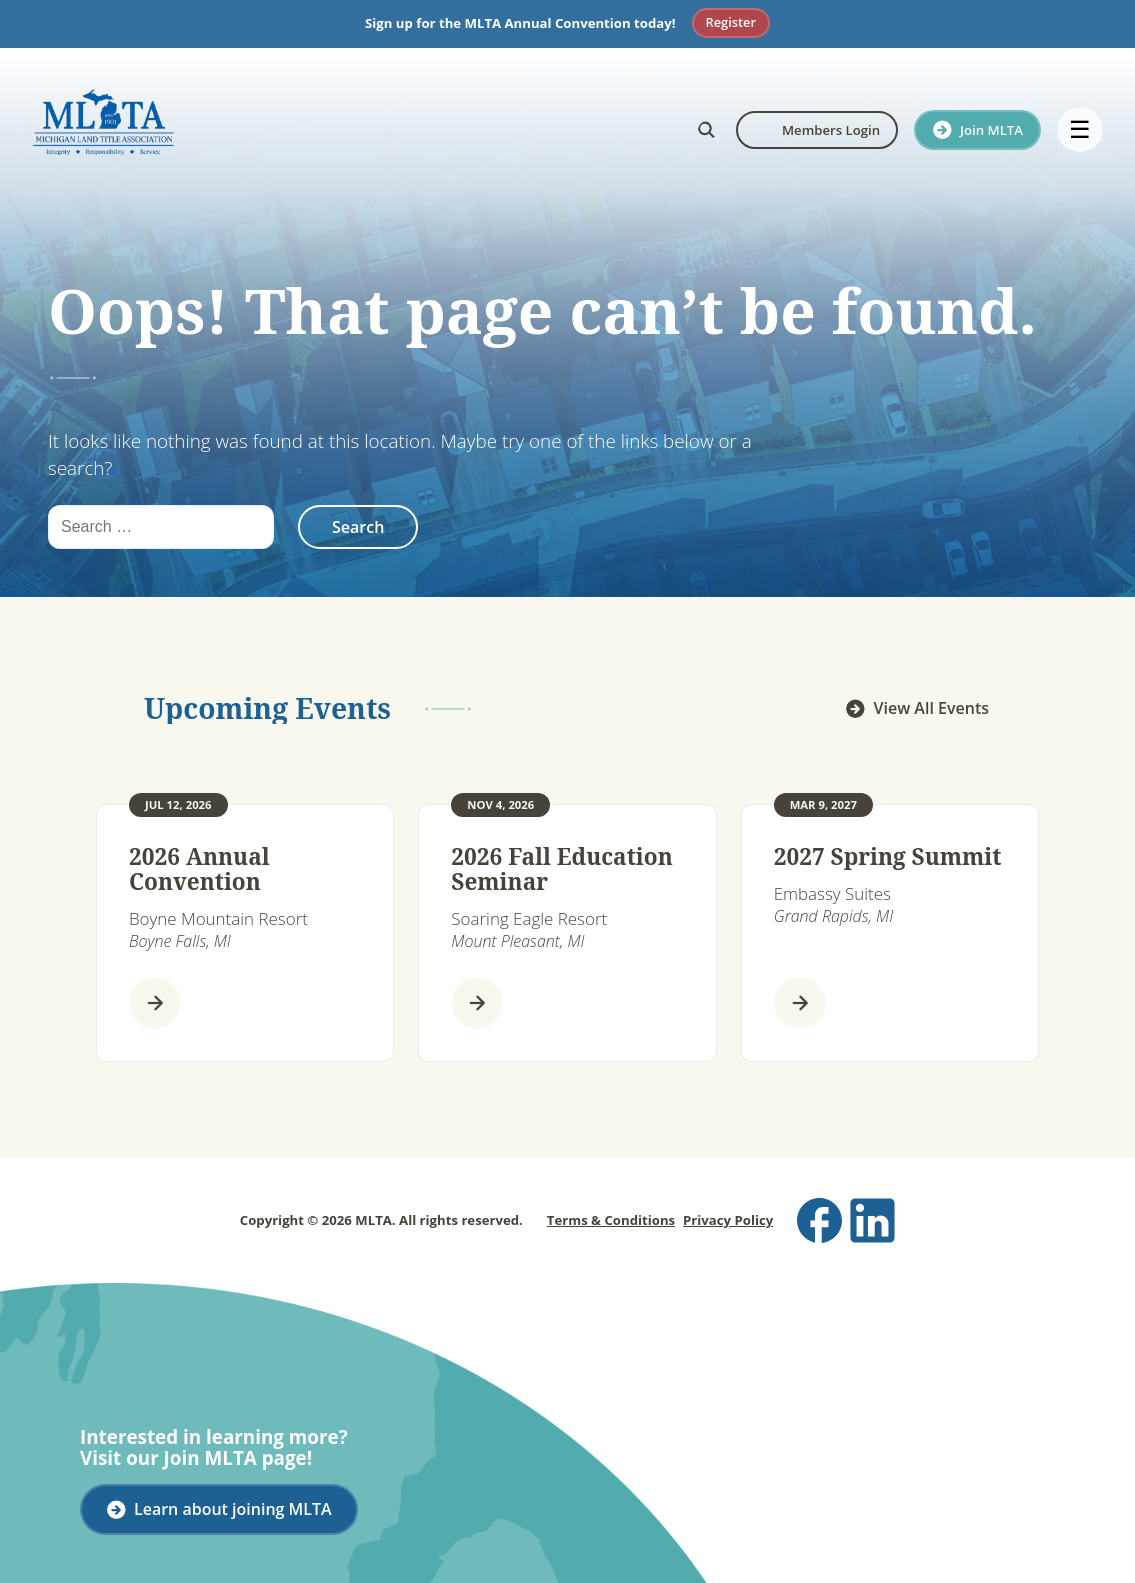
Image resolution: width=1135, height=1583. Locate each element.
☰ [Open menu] (1080, 129)
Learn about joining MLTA (233, 1509)
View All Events (931, 708)
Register (731, 22)
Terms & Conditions (611, 1220)
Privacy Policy (728, 1220)
